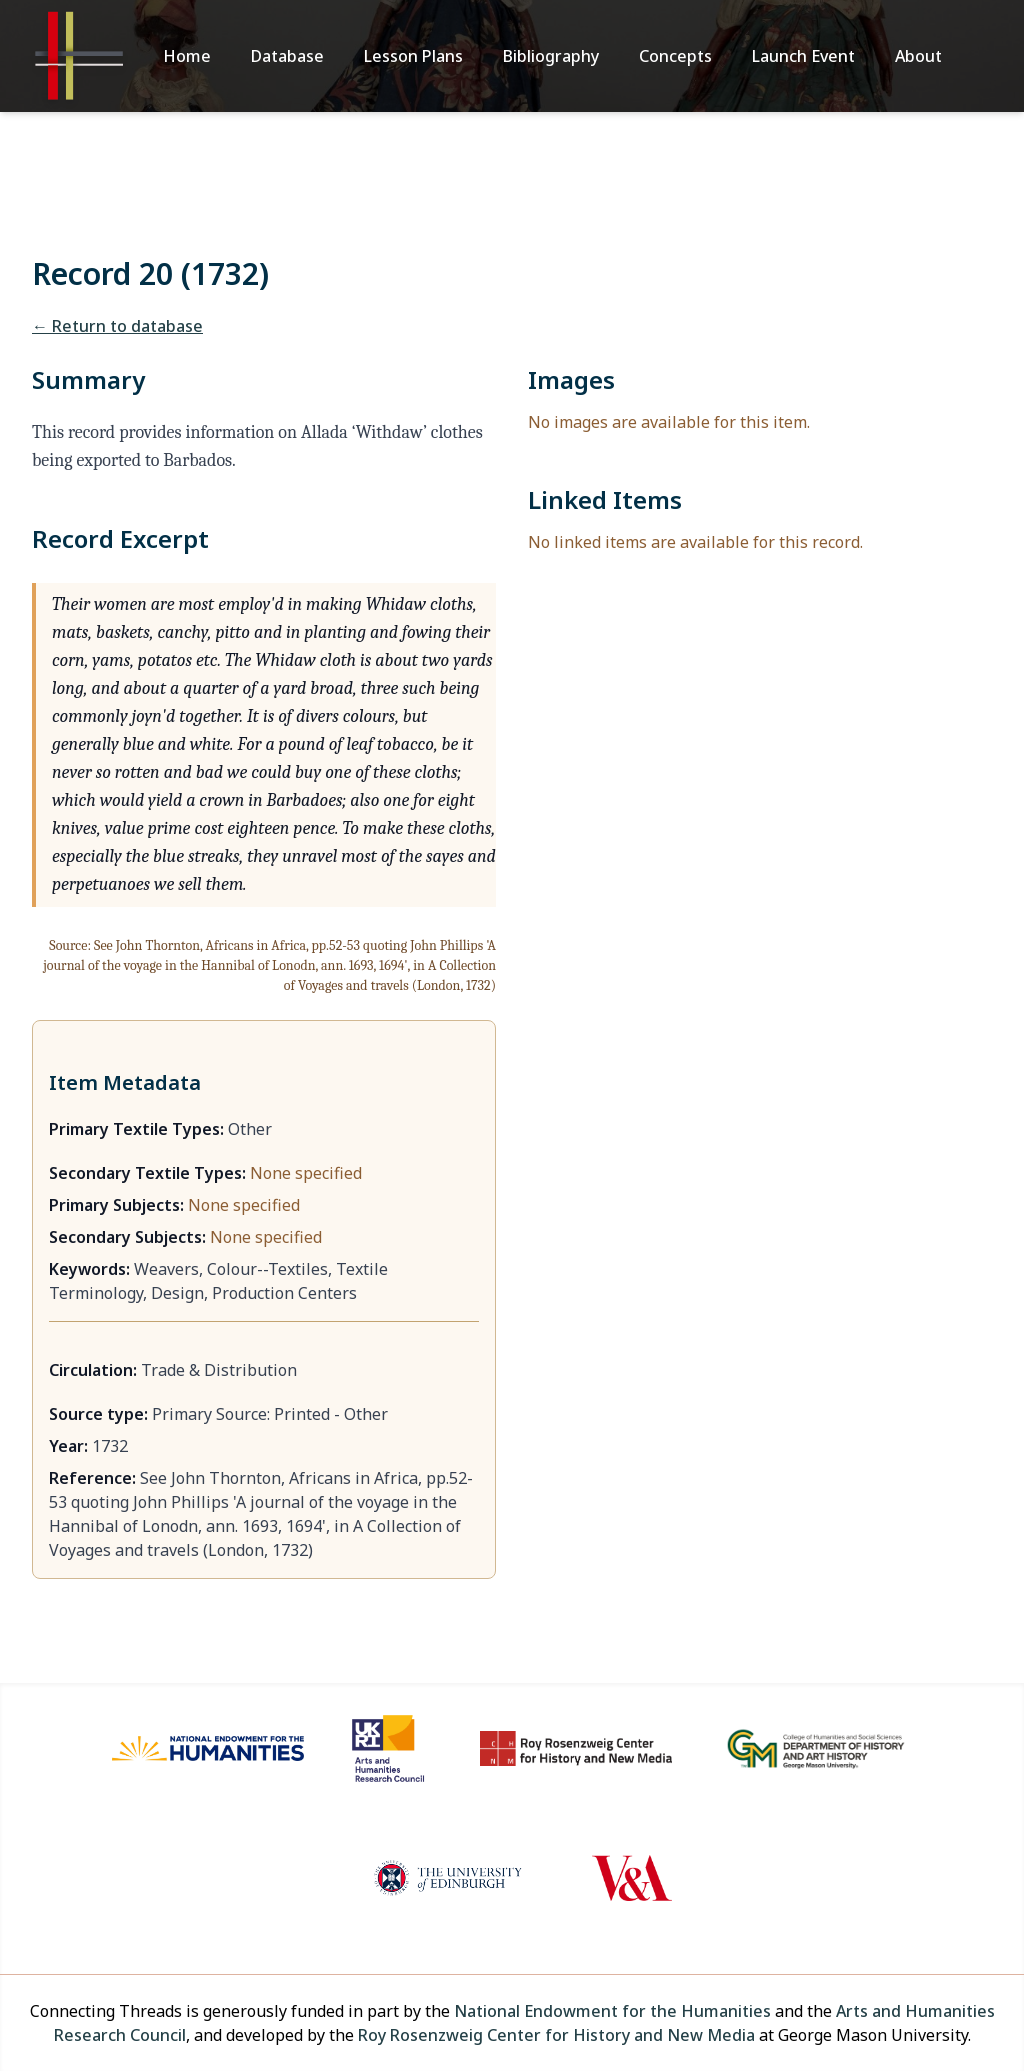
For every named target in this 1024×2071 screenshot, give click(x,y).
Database (287, 56)
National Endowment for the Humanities (612, 2011)
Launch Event (803, 56)
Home (187, 56)
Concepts (675, 56)
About (918, 56)
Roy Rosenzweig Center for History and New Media (556, 2035)
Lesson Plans (413, 56)
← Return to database (117, 326)
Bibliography (551, 56)
